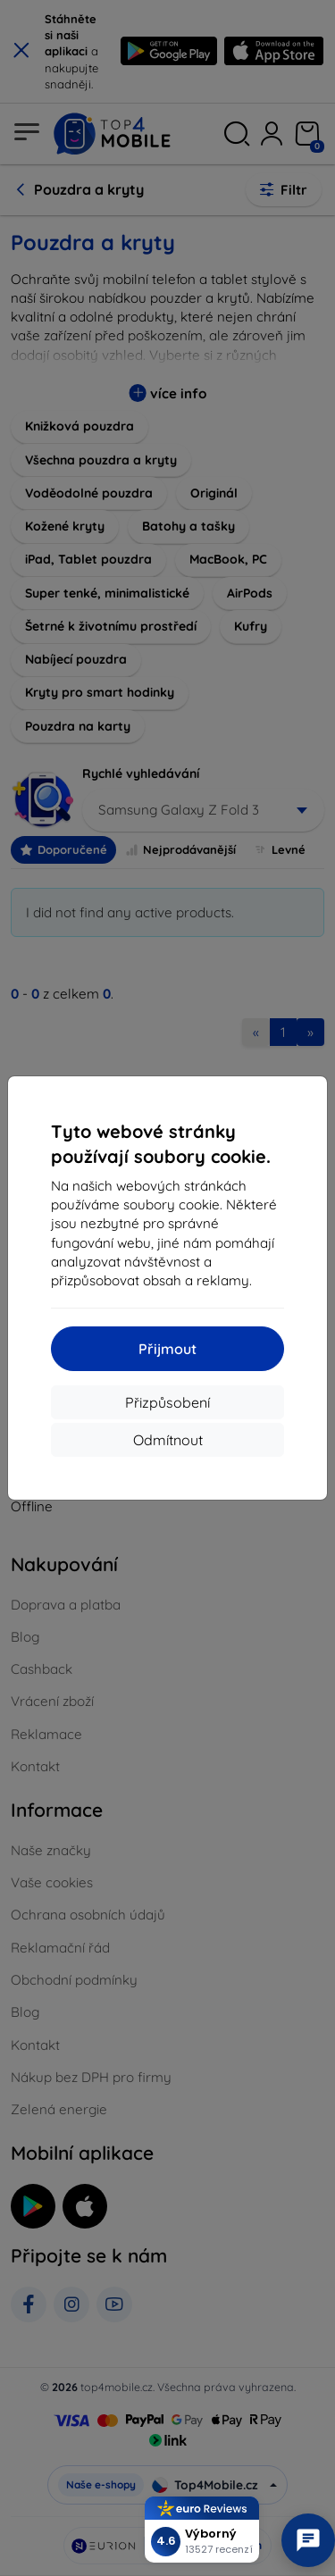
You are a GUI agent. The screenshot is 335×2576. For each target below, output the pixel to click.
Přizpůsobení (167, 1402)
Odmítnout (168, 1440)
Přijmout (167, 1349)
